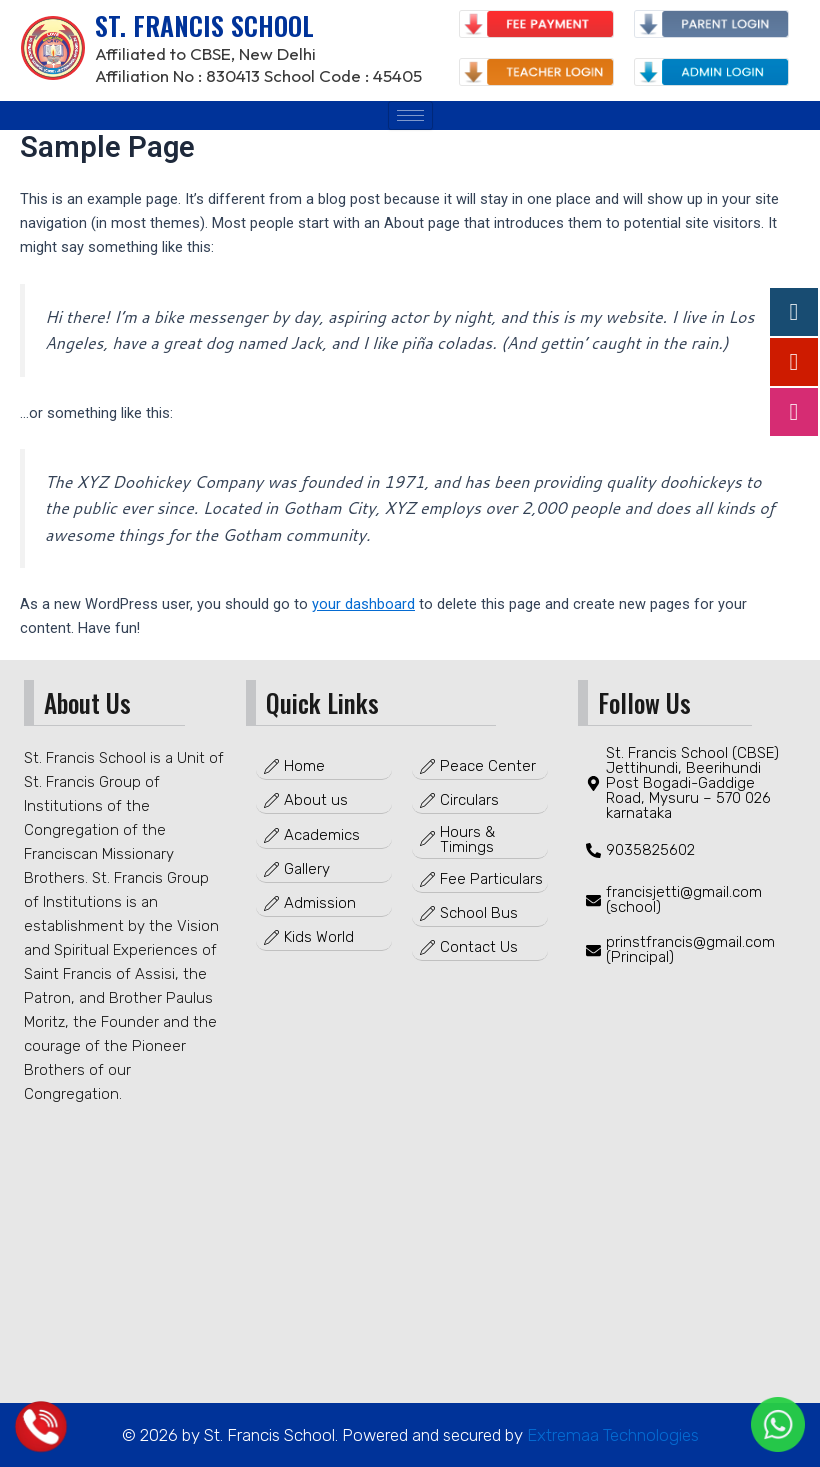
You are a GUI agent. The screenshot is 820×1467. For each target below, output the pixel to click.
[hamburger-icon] (410, 115)
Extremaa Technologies (611, 1435)
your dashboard (363, 604)
